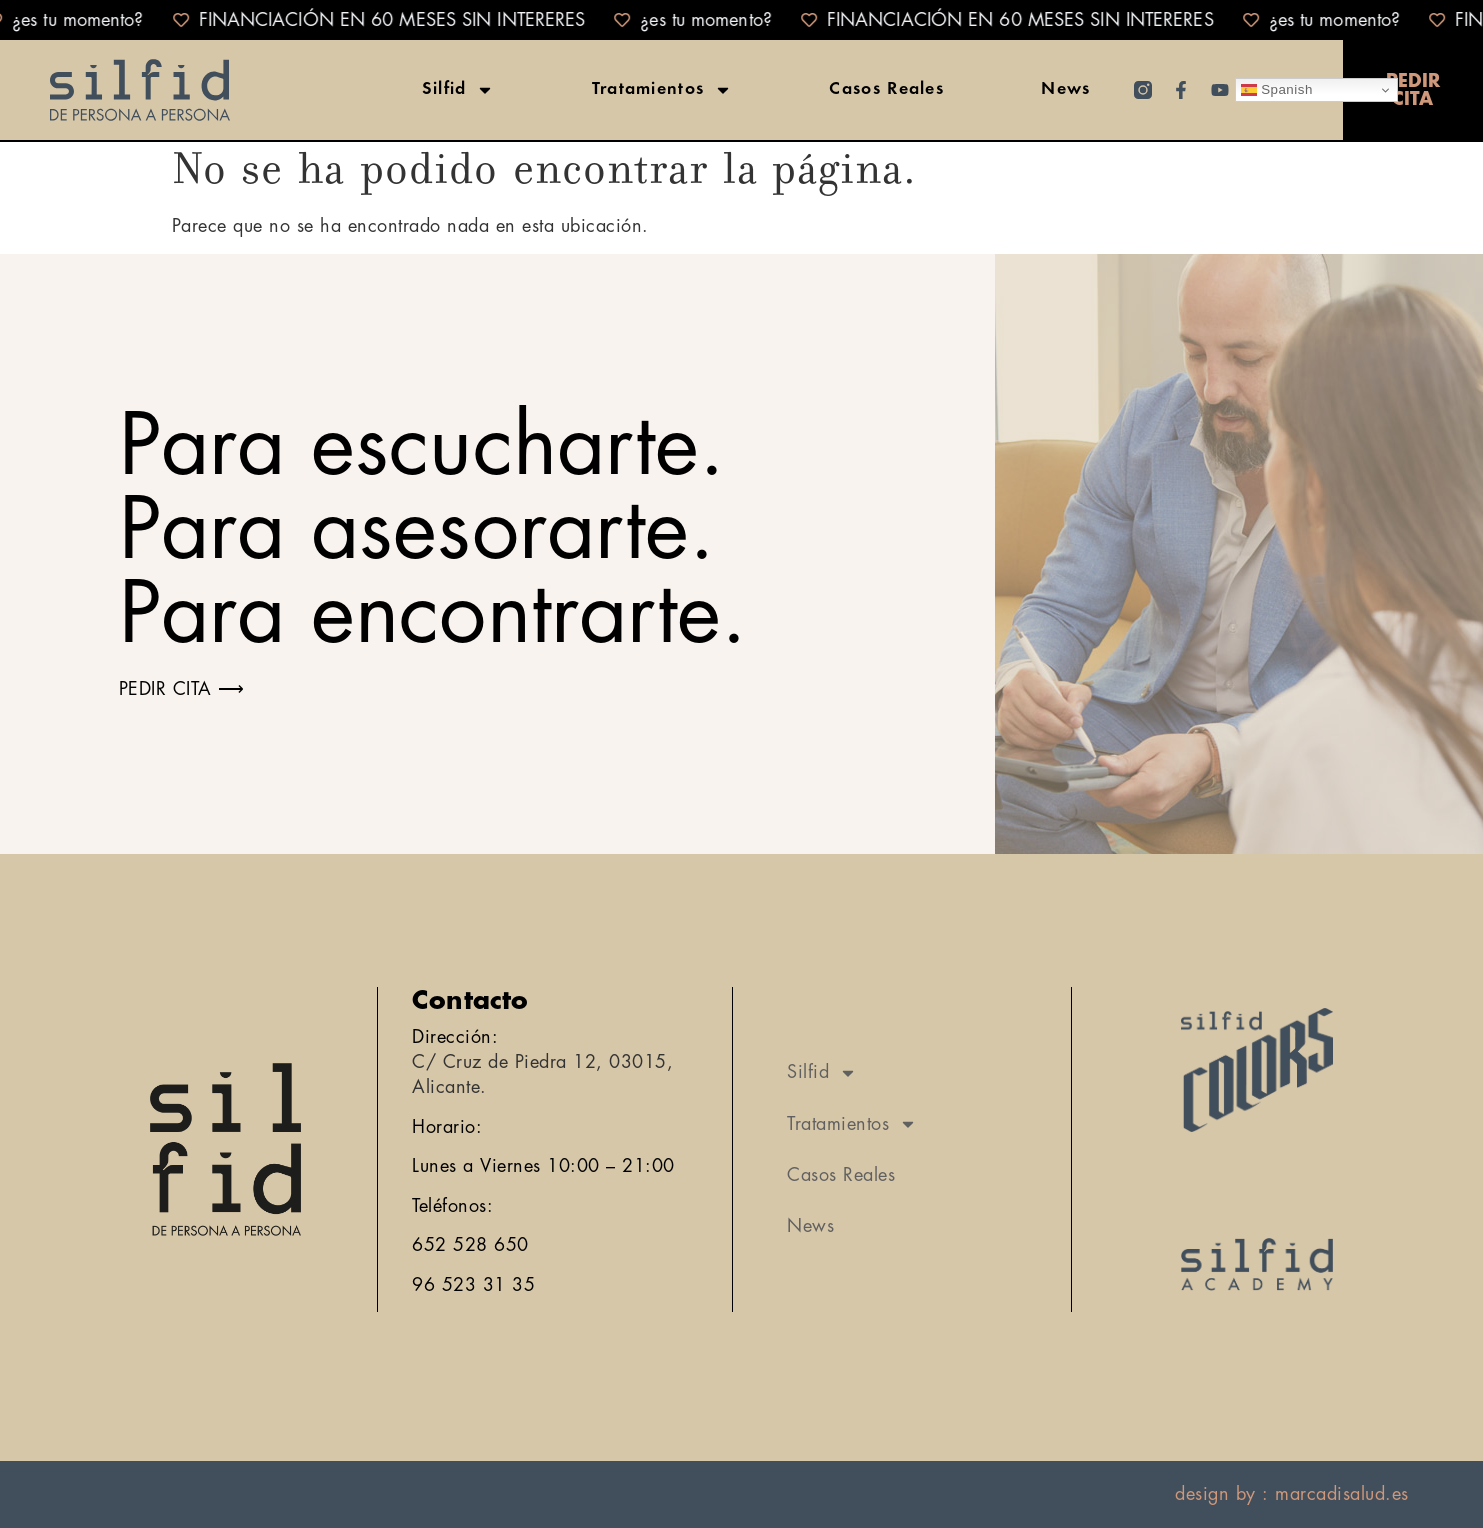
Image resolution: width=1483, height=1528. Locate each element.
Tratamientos (662, 90)
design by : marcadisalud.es (1292, 1494)
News (1065, 90)
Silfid (458, 90)
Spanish (1277, 90)
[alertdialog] (741, 20)
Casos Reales (886, 90)
